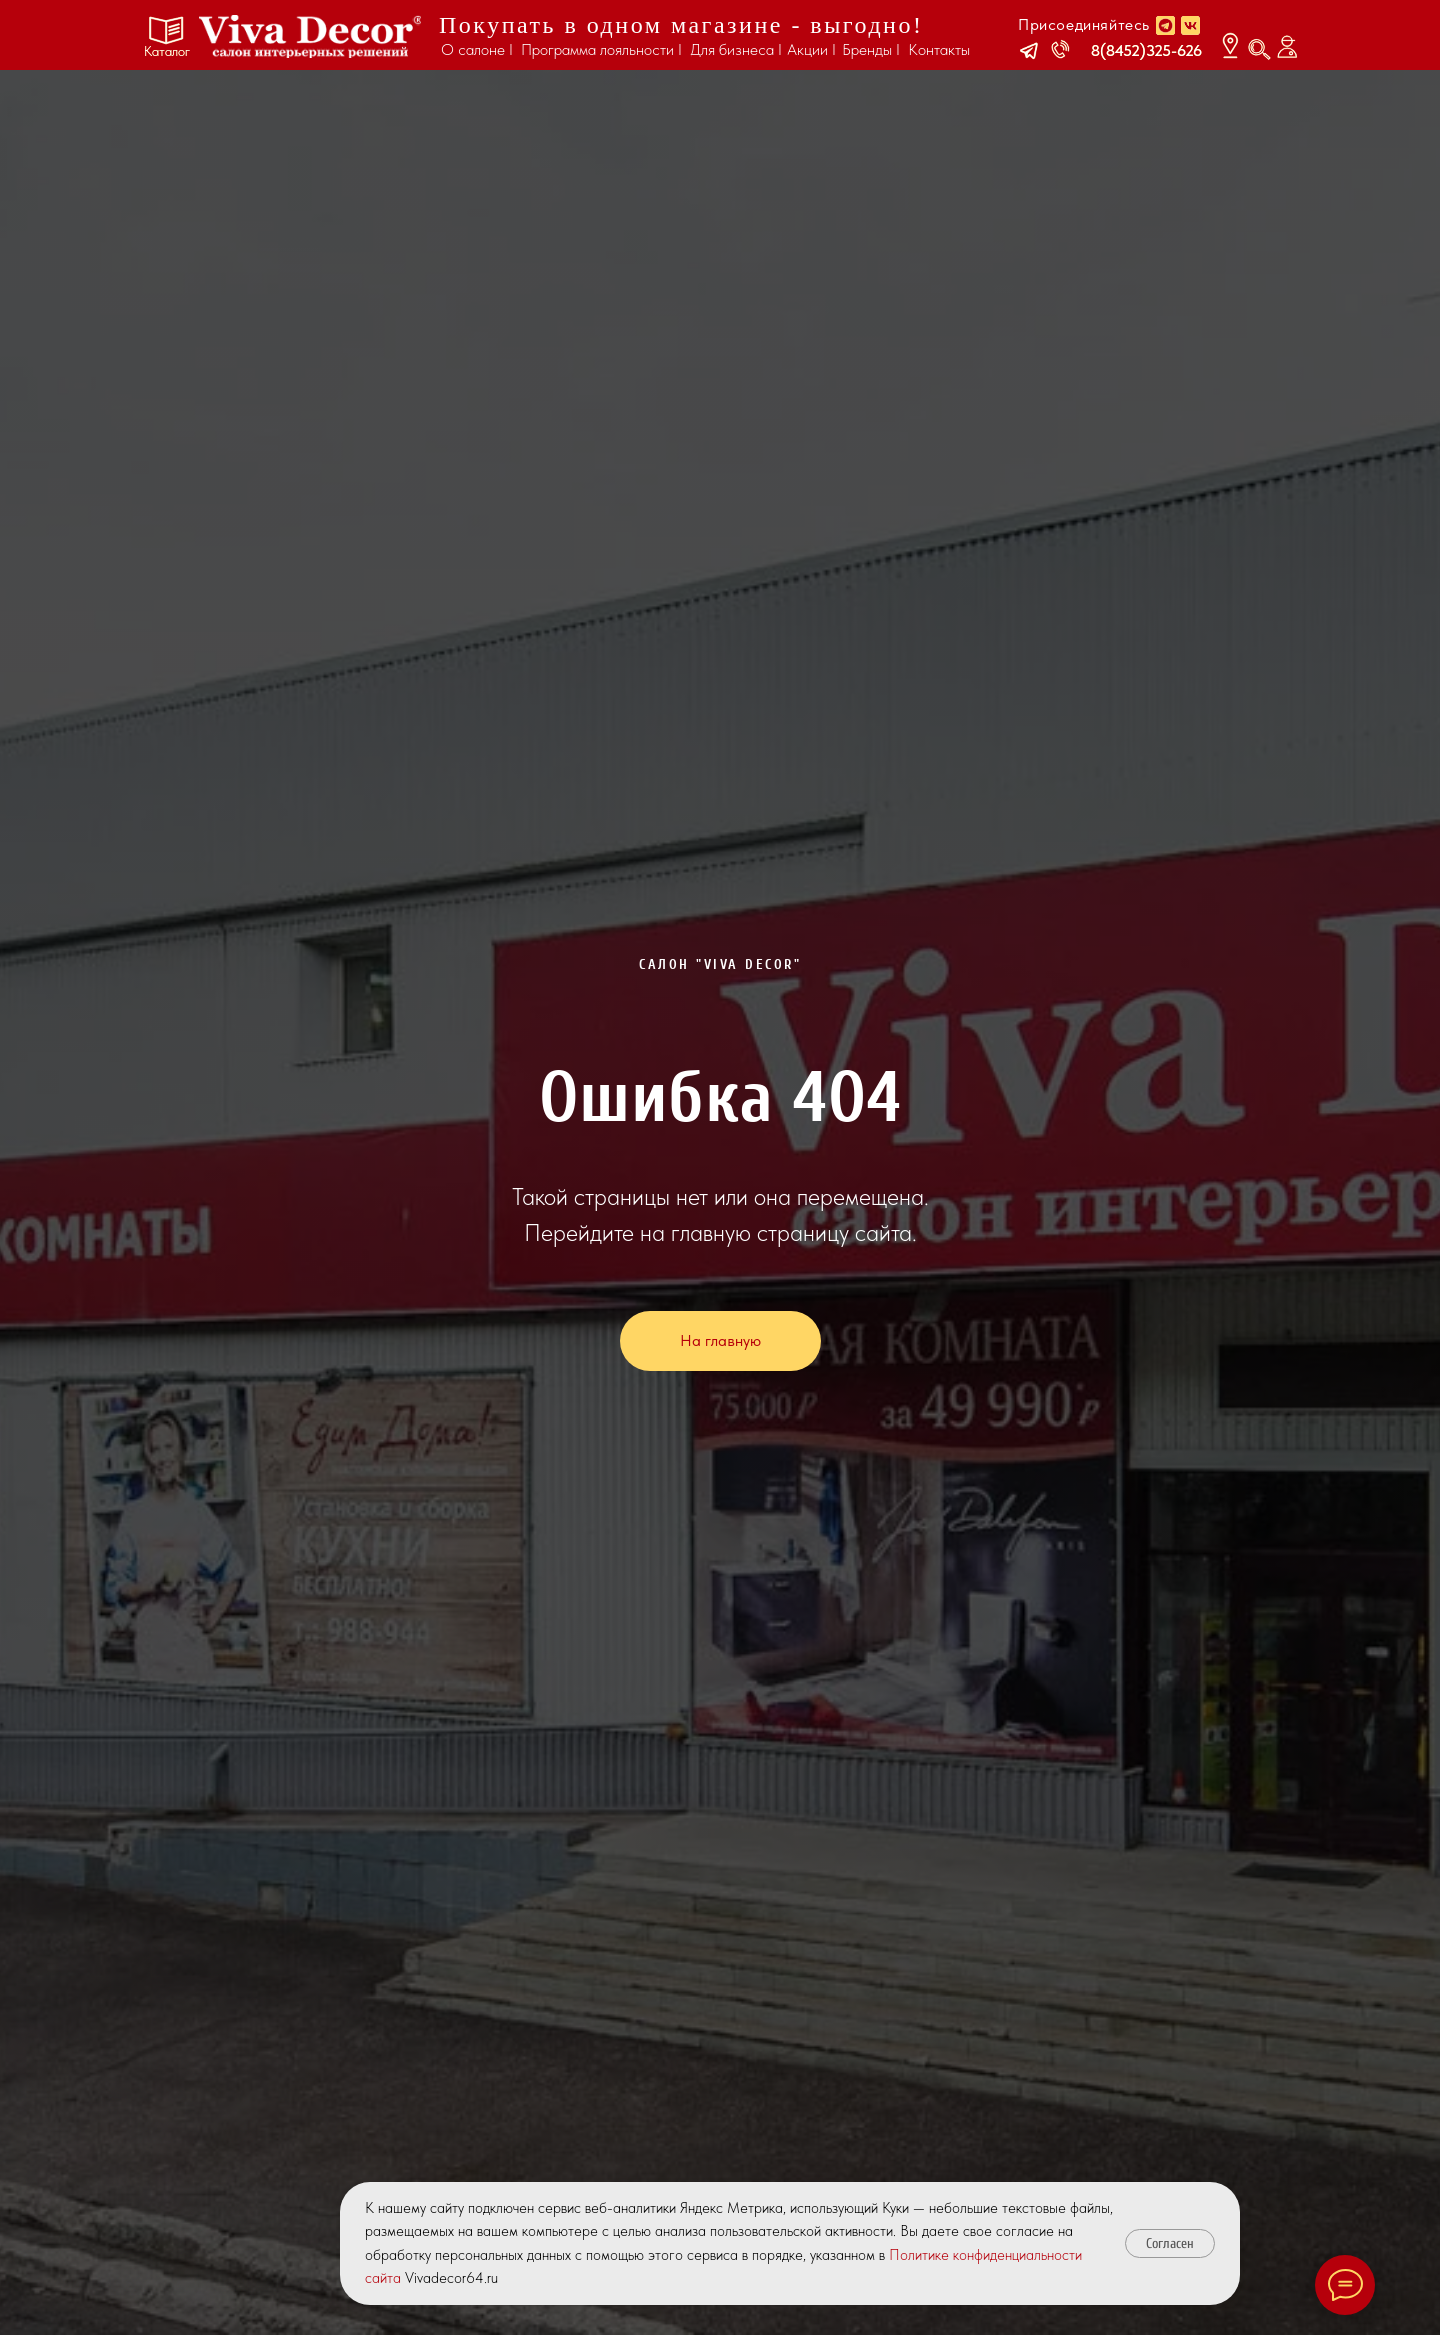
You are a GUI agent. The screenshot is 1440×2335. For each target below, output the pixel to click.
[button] (1029, 51)
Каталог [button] (167, 51)
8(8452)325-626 (1146, 50)
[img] (310, 36)
